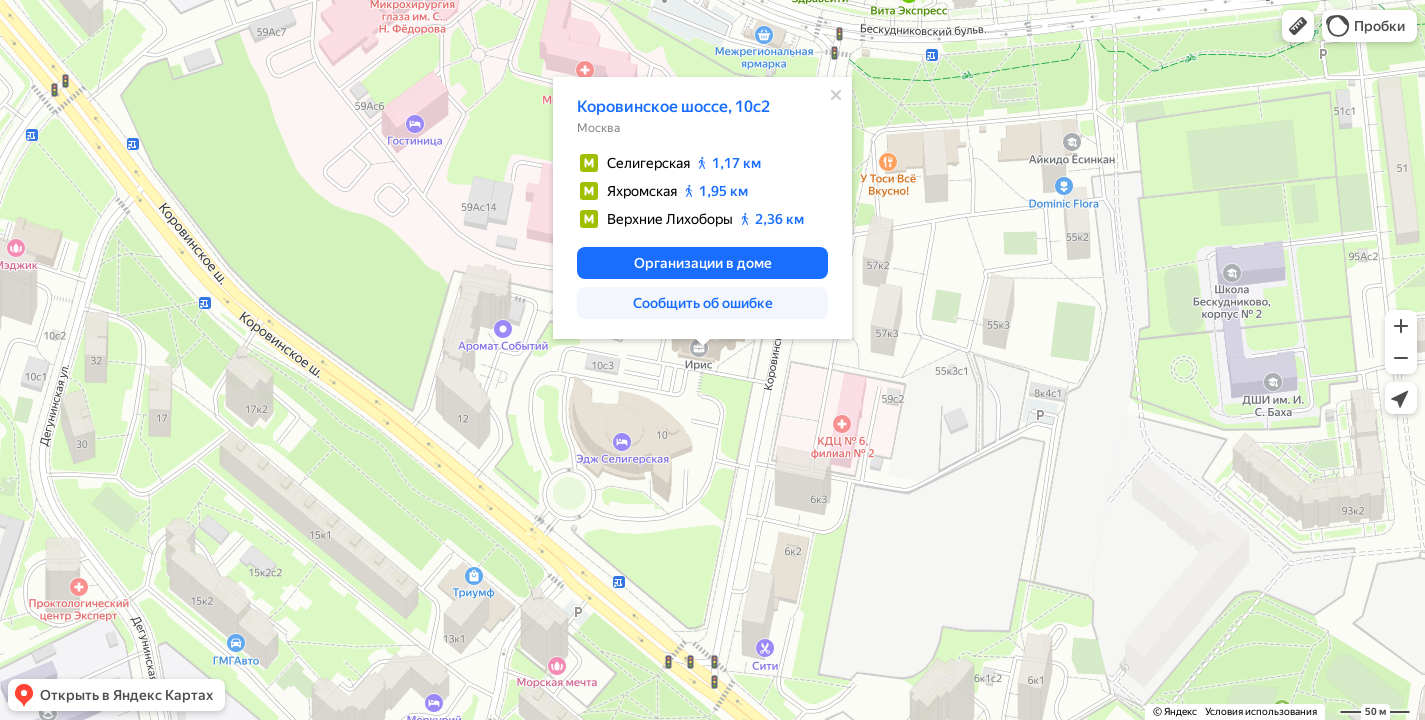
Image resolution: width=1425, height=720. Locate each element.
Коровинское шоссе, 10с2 (673, 106)
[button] (1298, 26)
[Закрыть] (836, 95)
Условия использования (1261, 711)
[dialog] (702, 208)
